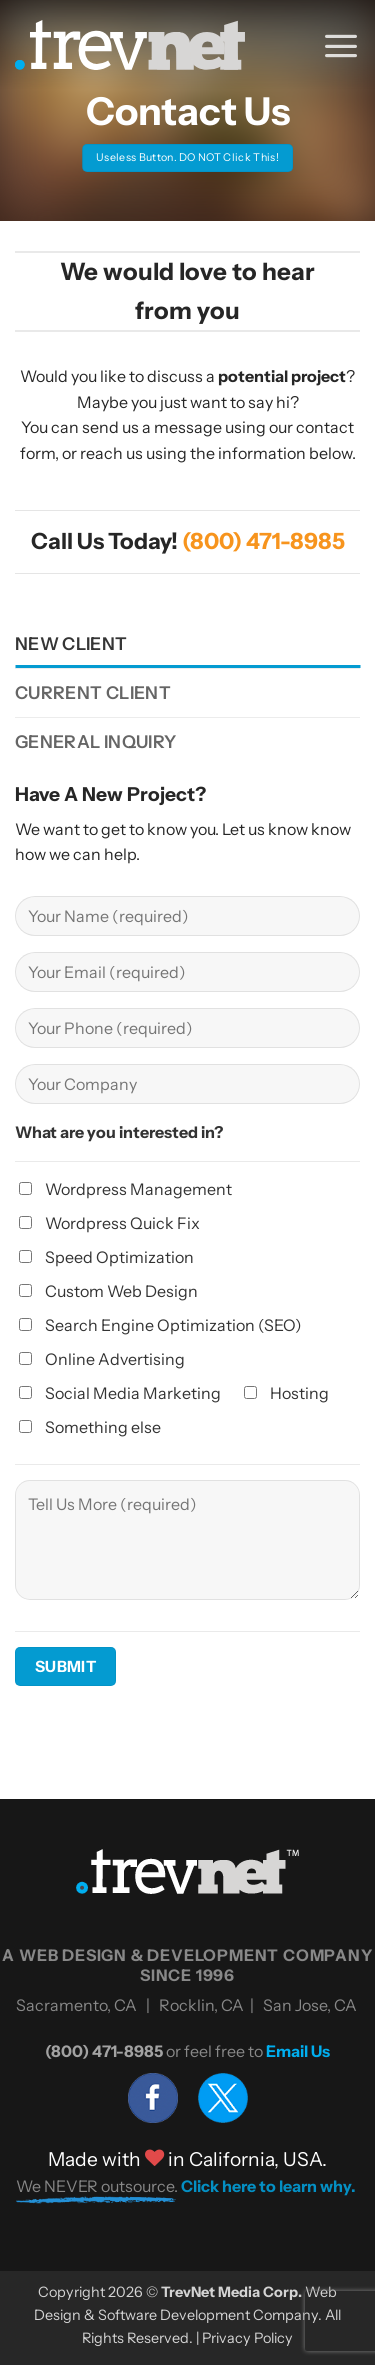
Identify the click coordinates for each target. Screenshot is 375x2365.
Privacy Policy (247, 2338)
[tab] (187, 644)
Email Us (298, 2051)
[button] (341, 45)
